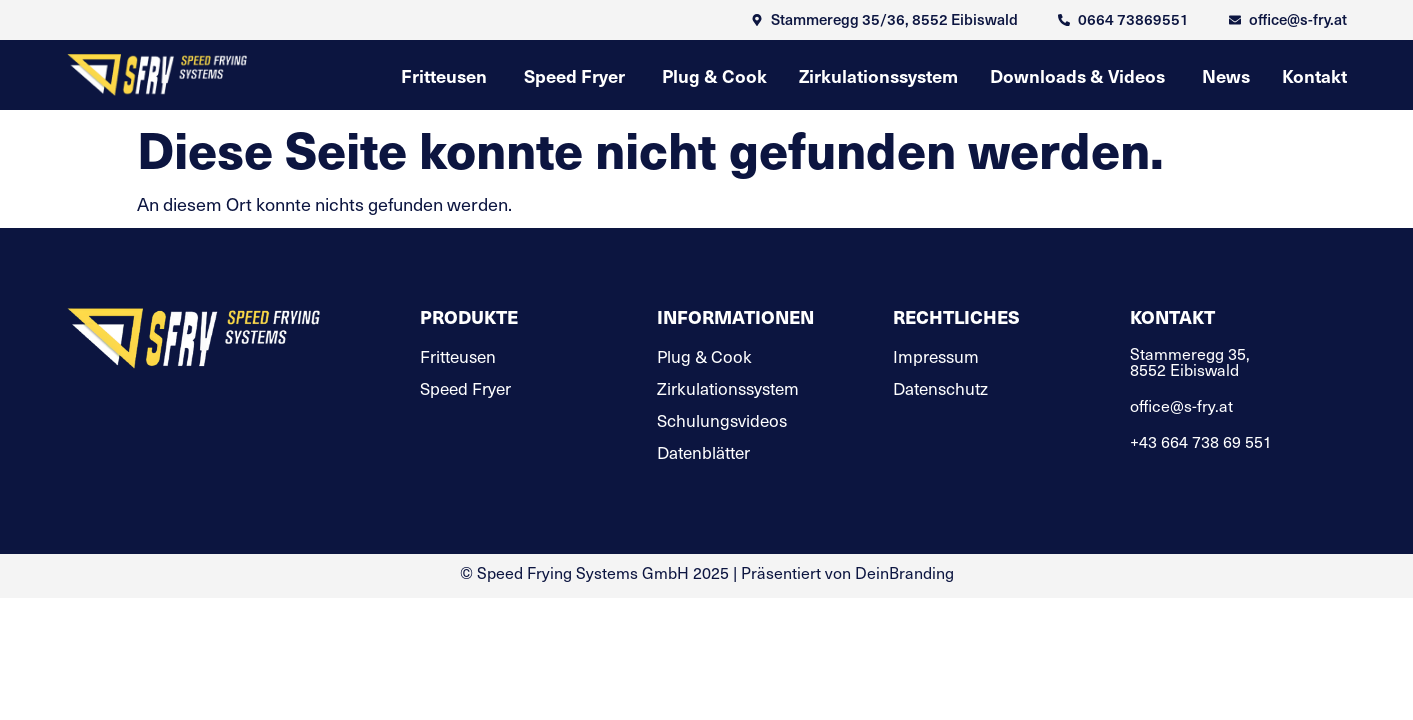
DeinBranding (904, 572)
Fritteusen (458, 357)
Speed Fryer (465, 389)
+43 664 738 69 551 (1201, 441)
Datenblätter (703, 453)
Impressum (936, 357)
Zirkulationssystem (728, 389)
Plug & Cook (704, 357)
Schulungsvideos (722, 421)
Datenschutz (940, 389)
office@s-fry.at (1181, 405)
